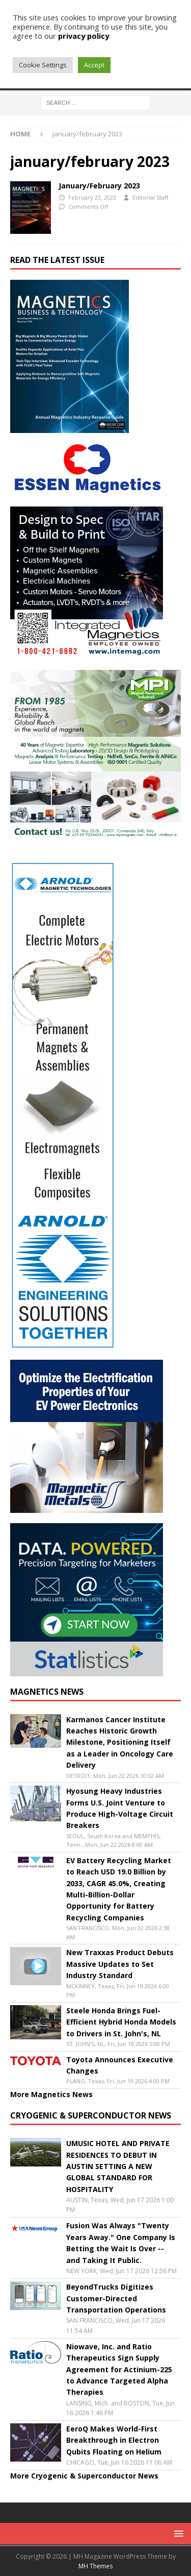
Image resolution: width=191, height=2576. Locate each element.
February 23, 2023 (92, 197)
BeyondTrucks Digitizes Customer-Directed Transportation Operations (116, 2298)
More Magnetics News (51, 2094)
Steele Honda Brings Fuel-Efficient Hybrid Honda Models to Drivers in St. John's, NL (121, 2022)
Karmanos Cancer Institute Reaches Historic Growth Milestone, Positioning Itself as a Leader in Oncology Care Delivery (119, 1742)
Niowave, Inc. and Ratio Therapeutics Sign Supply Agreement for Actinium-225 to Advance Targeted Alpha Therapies (119, 2369)
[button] (177, 2533)
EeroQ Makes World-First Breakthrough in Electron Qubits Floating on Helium (113, 2440)
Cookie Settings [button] (43, 64)
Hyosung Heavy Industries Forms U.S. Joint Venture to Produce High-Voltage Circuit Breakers (119, 1808)
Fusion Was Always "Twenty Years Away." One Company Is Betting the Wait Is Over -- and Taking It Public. (120, 2243)
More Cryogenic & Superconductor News (84, 2476)
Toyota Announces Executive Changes (119, 2065)
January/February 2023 (99, 185)
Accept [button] (94, 64)
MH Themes (95, 2566)
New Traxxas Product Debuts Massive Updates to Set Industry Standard (120, 1963)
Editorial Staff (150, 197)
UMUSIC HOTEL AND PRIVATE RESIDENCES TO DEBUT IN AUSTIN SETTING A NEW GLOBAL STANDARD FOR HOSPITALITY (118, 2166)
